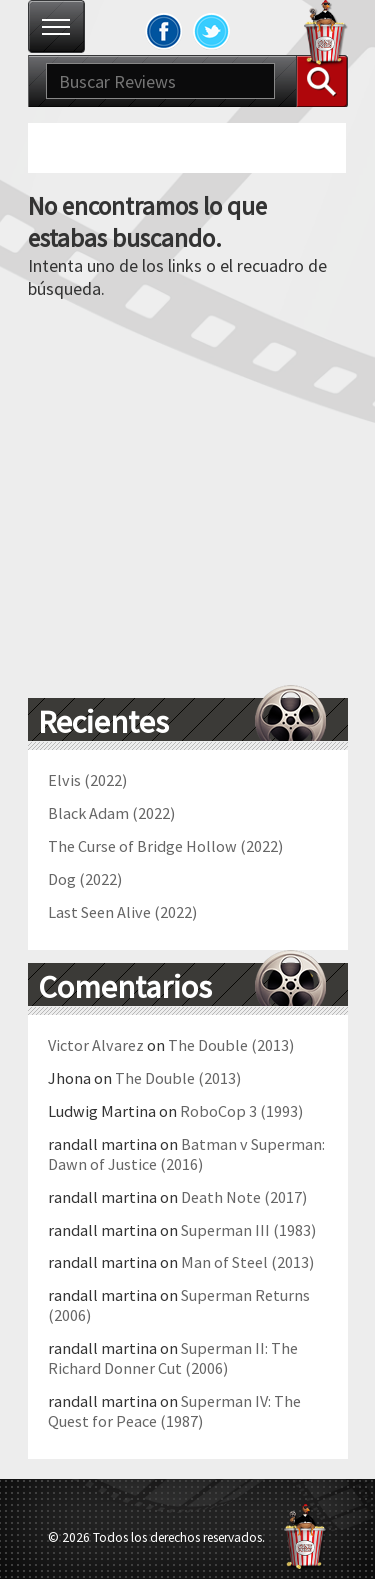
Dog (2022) (85, 879)
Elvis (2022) (87, 780)
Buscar (322, 81)
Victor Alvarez (96, 1045)
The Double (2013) (231, 1045)
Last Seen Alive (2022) (122, 912)
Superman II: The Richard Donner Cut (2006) (173, 1358)
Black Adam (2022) (111, 813)
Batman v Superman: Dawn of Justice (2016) (186, 1154)
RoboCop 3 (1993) (241, 1111)
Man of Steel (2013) (247, 1262)
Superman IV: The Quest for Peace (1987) (174, 1411)
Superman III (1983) (248, 1230)
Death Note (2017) (244, 1197)
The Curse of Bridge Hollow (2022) (165, 846)
